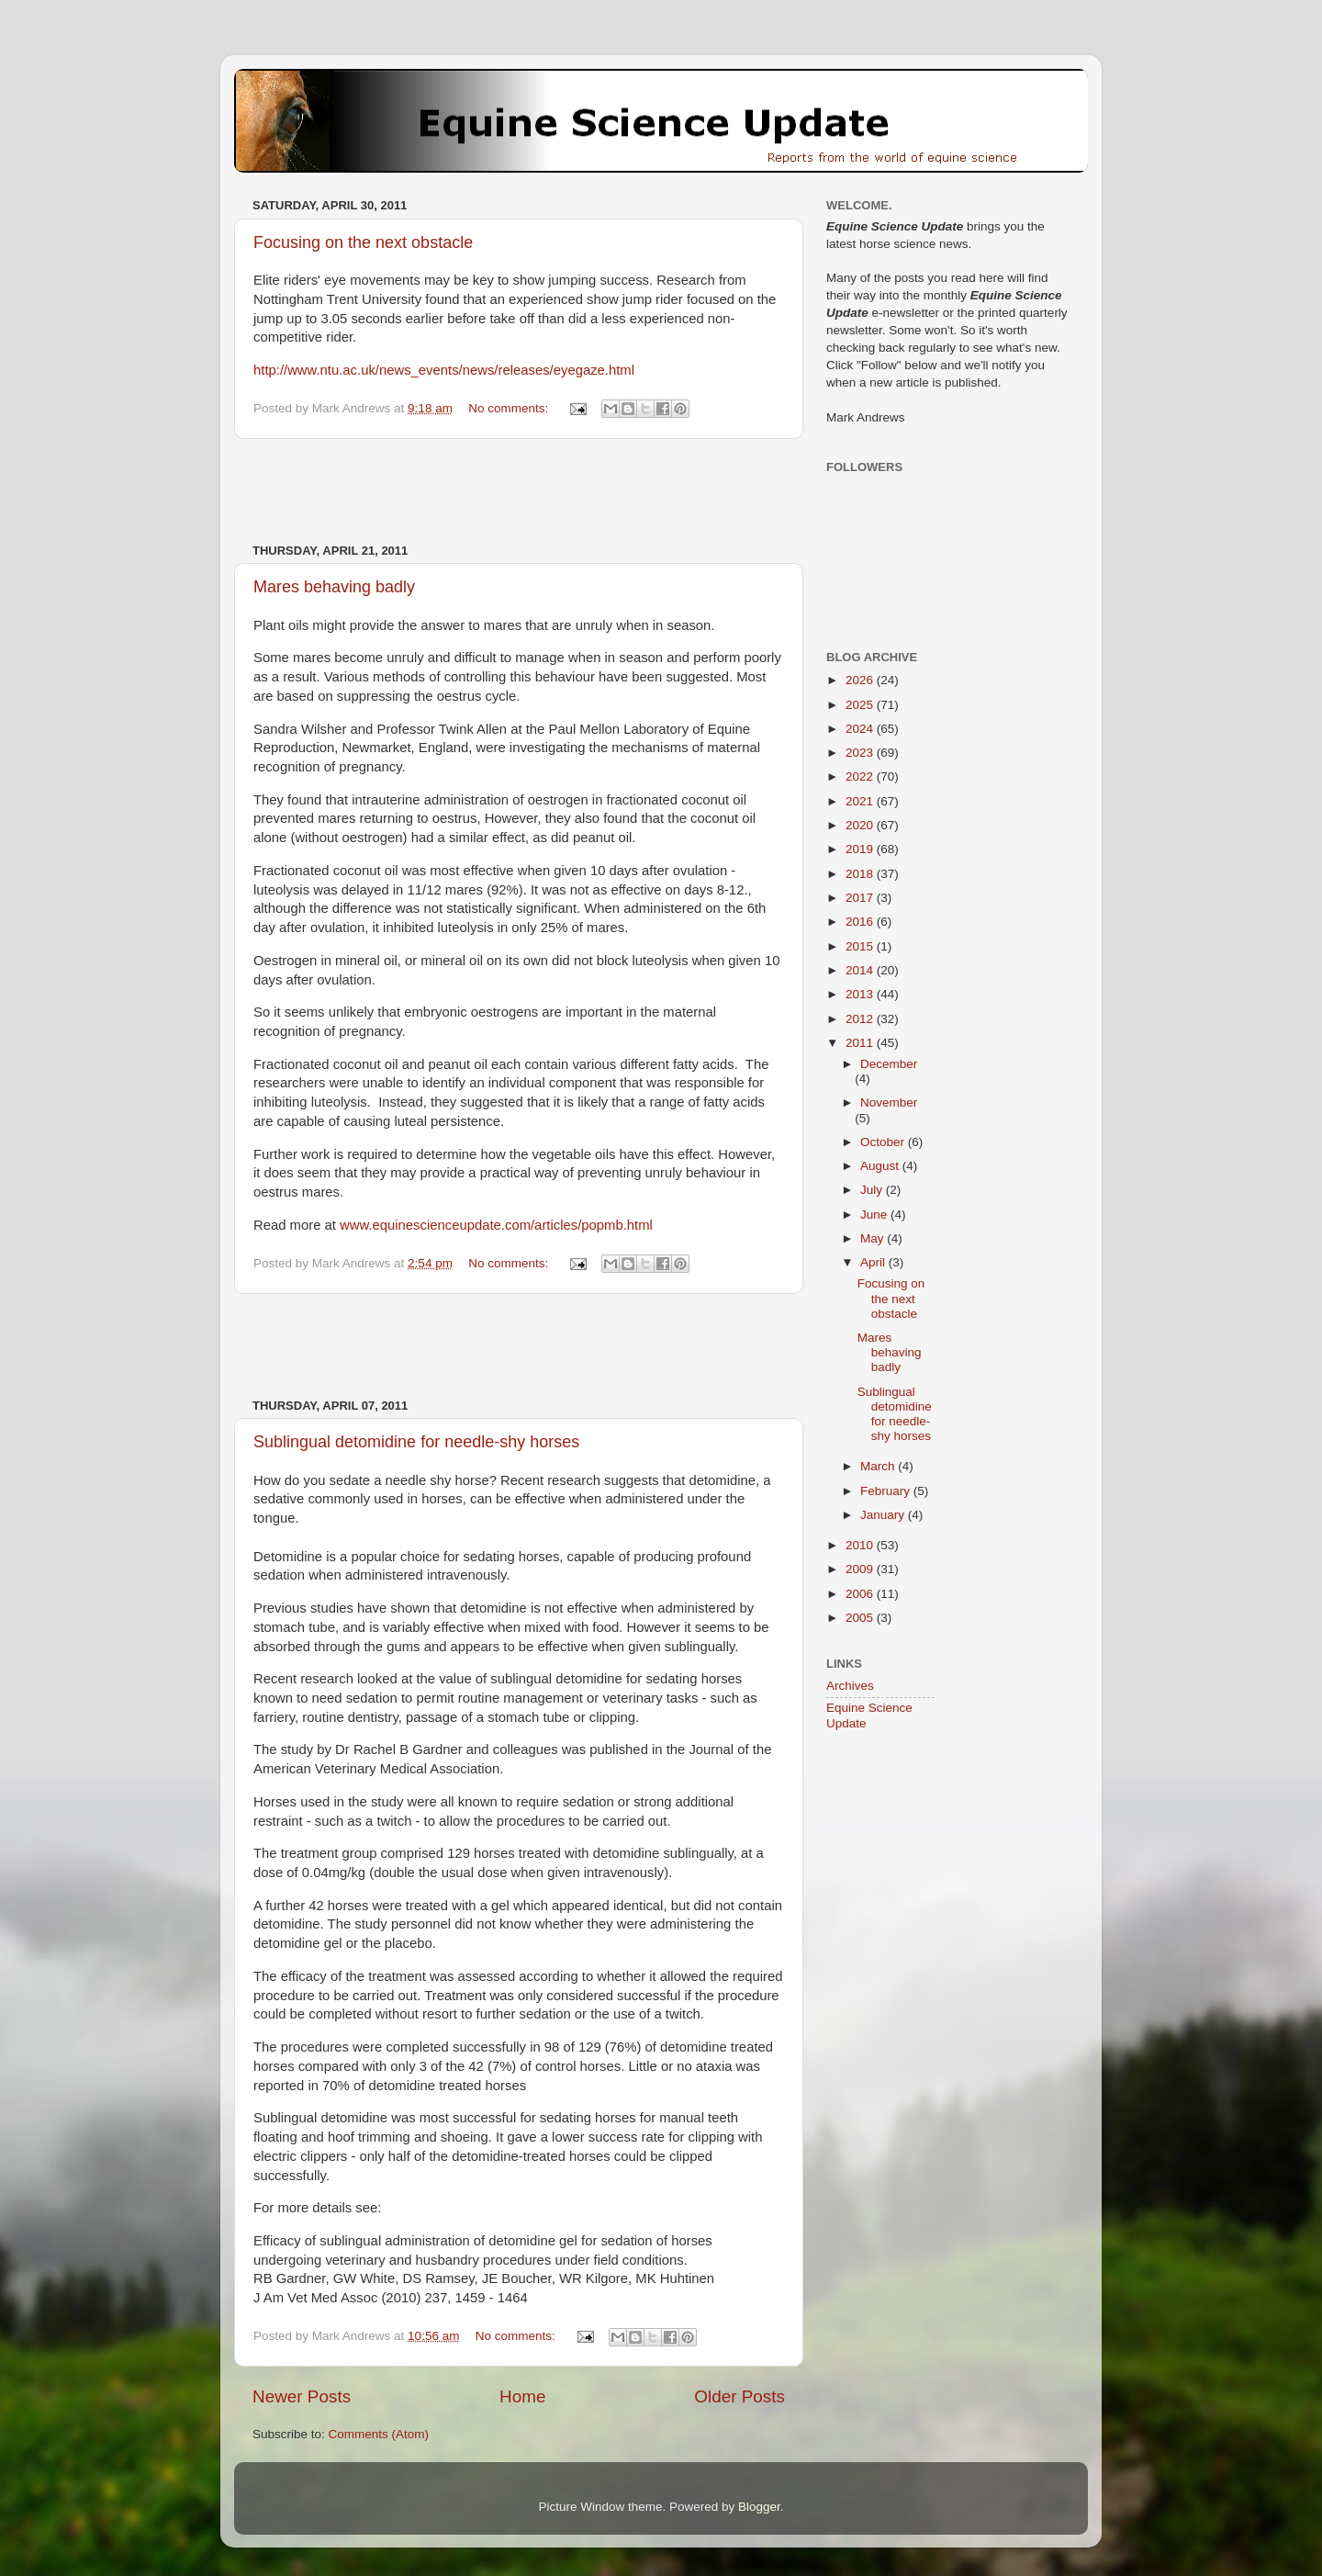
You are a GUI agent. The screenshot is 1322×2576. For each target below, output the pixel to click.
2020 (861, 825)
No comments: (510, 408)
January (884, 1515)
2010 (861, 1545)
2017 (861, 898)
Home (522, 2396)
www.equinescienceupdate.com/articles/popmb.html (496, 1225)
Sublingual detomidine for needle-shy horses (416, 1442)
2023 (861, 752)
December (888, 1064)
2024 (861, 729)
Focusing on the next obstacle (363, 242)
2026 (861, 680)
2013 (861, 994)
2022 (861, 776)
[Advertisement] (519, 491)
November (888, 1102)
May (873, 1238)
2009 (861, 1569)
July (873, 1190)
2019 (861, 849)
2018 (861, 874)
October (884, 1142)
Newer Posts (301, 2396)
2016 (861, 921)
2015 (861, 946)
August (881, 1166)
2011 (861, 1043)
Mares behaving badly (334, 587)
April (874, 1262)
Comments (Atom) (379, 2434)
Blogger (759, 2507)
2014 (861, 970)
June (875, 1214)
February (886, 1491)
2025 (861, 705)
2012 (861, 1019)
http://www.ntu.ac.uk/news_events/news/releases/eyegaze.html (443, 370)
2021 (861, 801)
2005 (861, 1618)
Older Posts (739, 2396)
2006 (861, 1594)
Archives (850, 1686)
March (879, 1466)
